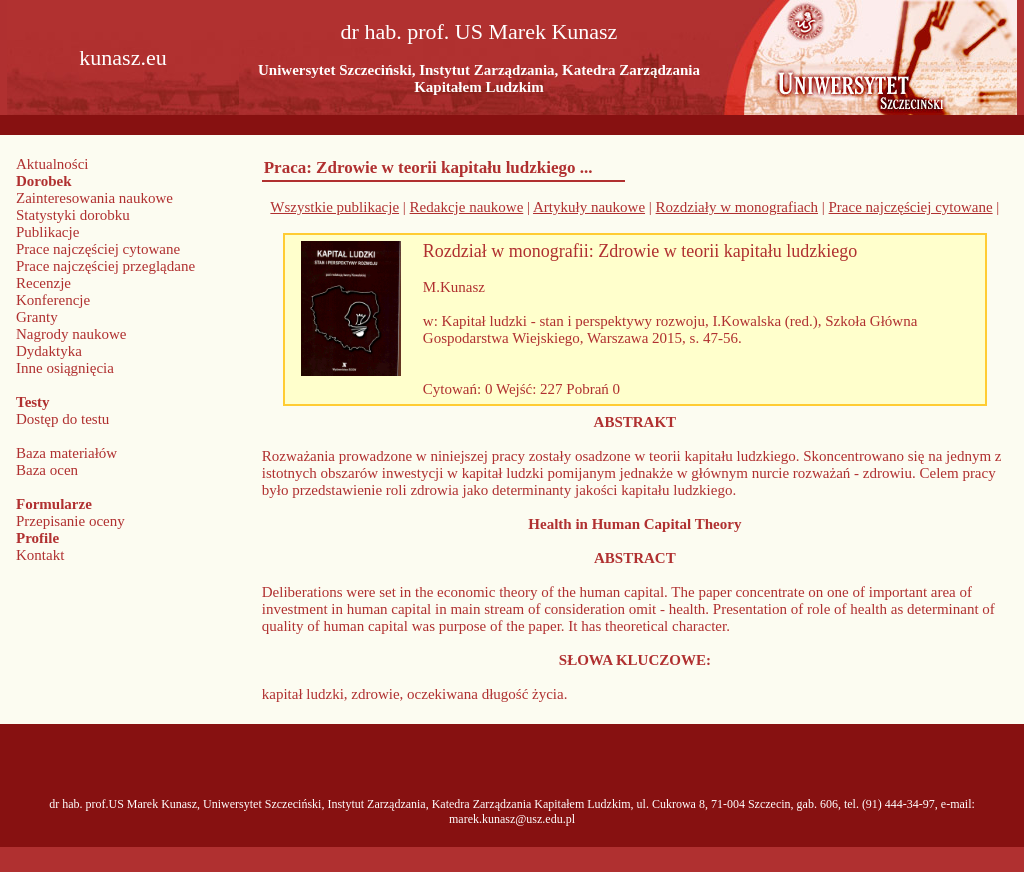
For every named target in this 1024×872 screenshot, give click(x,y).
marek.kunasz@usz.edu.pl (512, 819)
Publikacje (47, 232)
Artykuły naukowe (589, 207)
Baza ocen (47, 470)
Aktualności (52, 164)
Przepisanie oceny (70, 521)
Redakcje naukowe (467, 207)
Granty (37, 317)
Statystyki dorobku (73, 215)
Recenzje (43, 283)
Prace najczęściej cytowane (98, 249)
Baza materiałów (66, 453)
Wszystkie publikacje (334, 207)
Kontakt (40, 555)
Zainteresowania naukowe (94, 198)
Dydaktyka (49, 351)
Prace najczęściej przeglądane (105, 266)
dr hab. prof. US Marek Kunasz (479, 31)
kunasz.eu (122, 57)
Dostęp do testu (62, 419)
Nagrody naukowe (71, 334)
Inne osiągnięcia (65, 368)
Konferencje (53, 300)
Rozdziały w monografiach (737, 207)
